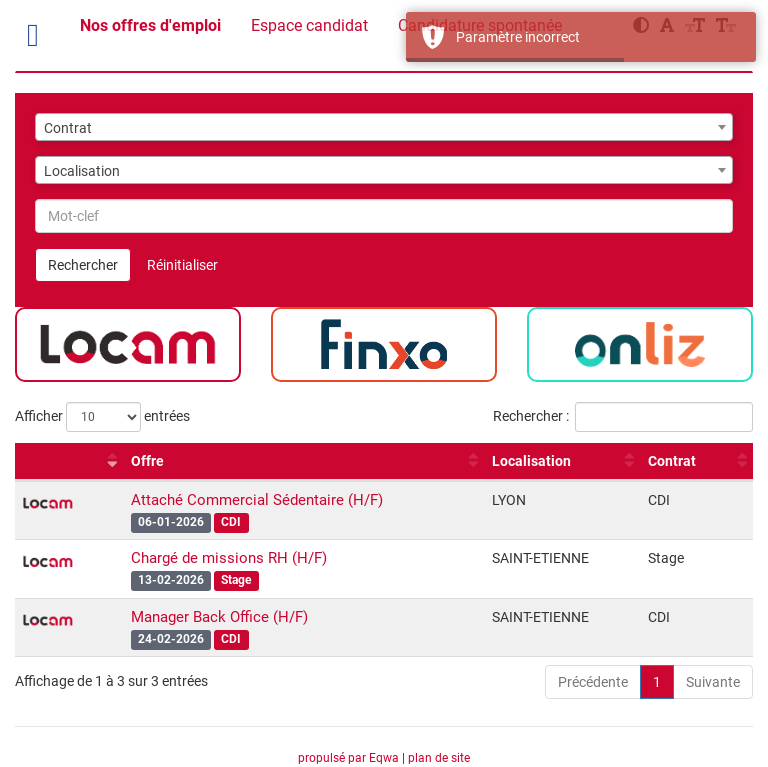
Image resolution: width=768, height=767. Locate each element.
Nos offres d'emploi (150, 25)
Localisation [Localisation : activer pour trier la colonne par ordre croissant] (531, 461)
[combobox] (384, 127)
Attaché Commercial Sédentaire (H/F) (257, 500)
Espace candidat (309, 25)
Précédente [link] (593, 682)
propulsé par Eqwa (350, 758)
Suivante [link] (713, 682)
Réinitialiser (182, 265)
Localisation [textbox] (82, 171)
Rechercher (83, 265)
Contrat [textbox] (68, 128)
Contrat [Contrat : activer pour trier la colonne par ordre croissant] (672, 461)
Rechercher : (623, 417)
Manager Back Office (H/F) (219, 617)
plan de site (439, 758)
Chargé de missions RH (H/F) (229, 558)
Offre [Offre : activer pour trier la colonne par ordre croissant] (147, 461)
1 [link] (657, 682)
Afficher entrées (102, 417)
